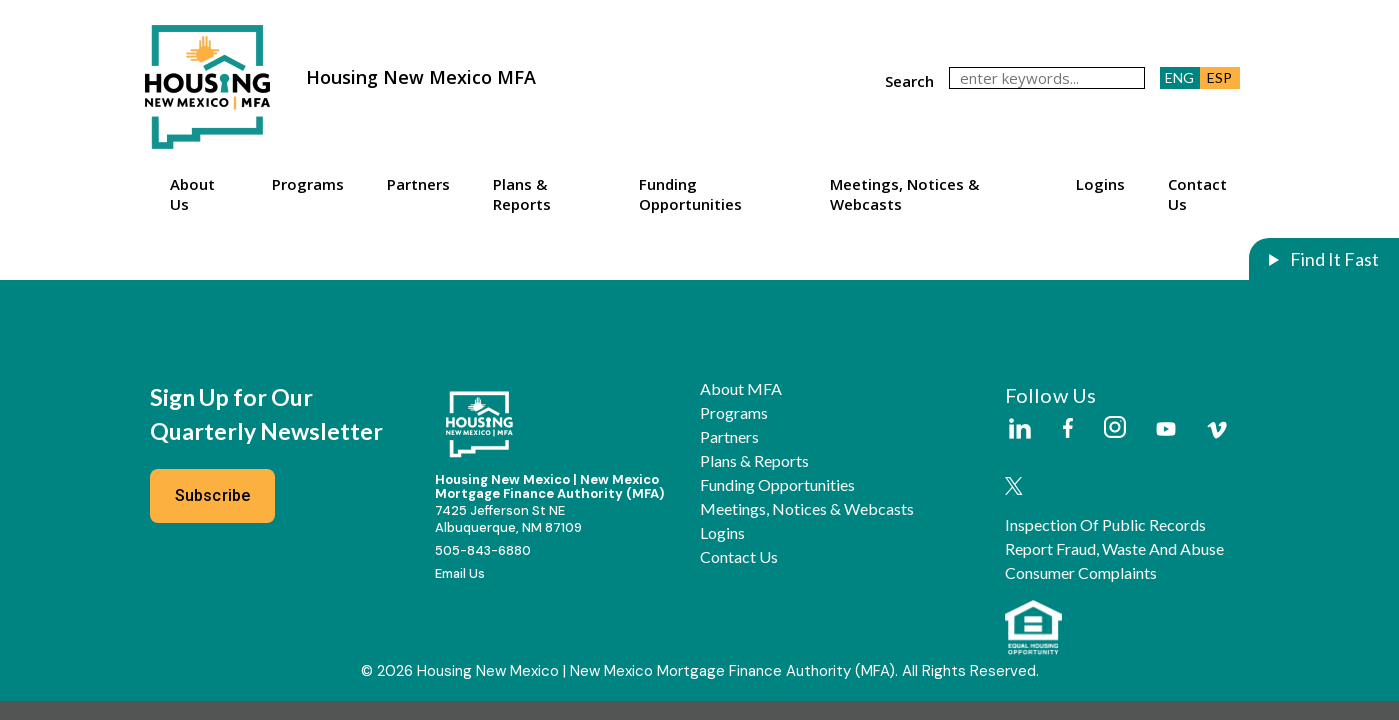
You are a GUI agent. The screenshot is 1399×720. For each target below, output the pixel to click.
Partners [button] (418, 184)
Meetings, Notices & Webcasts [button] (904, 194)
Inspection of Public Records (1105, 525)
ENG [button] (1179, 77)
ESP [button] (1219, 77)
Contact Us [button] (1197, 194)
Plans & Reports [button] (522, 194)
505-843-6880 (483, 550)
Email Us (460, 573)
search (909, 81)
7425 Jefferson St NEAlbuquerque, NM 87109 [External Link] (508, 519)
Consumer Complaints (1081, 573)
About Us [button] (192, 194)
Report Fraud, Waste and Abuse (1114, 549)
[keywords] (1047, 78)
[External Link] (1019, 430)
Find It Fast (1333, 259)
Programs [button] (308, 184)
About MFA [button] (741, 389)
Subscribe (213, 495)
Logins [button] (1100, 184)
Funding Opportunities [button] (690, 194)
